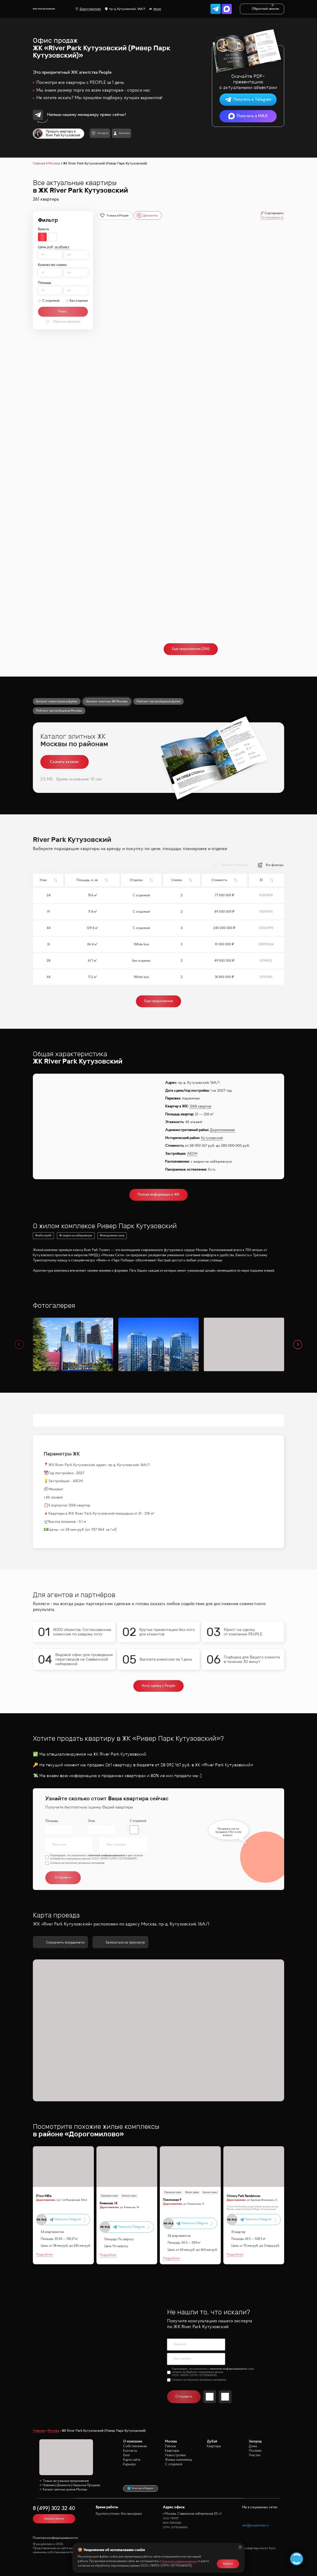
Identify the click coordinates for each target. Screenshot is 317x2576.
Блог (126, 2455)
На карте (99, 133)
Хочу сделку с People (158, 1686)
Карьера (129, 2464)
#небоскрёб (43, 1235)
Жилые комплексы (178, 2460)
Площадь (51, 1821)
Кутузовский (212, 1138)
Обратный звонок (262, 9)
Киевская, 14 (108, 2203)
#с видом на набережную (75, 1235)
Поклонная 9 (172, 2200)
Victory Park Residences (243, 2196)
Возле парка (192, 2192)
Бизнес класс (129, 2196)
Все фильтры (271, 865)
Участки (254, 2455)
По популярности (272, 217)
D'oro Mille (44, 2196)
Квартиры (172, 2451)
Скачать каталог (64, 762)
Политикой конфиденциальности (183, 2561)
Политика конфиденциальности (55, 2538)
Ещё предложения (158, 1001)
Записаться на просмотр (120, 1942)
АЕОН (192, 1154)
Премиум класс (109, 2196)
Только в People (114, 215)
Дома (253, 2446)
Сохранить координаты (60, 1942)
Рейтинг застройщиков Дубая (158, 701)
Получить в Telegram (248, 100)
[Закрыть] (239, 2549)
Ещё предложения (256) (191, 649)
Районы (170, 2446)
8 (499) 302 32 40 (54, 2509)
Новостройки (175, 2455)
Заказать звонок (54, 2518)
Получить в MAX (248, 116)
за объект (62, 247)
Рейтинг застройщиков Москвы (59, 710)
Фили (155, 9)
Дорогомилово (88, 9)
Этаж (91, 1821)
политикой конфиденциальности (106, 1855)
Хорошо (227, 2563)
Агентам (121, 133)
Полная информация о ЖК (159, 1194)
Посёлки (255, 2451)
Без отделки (79, 300)
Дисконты (147, 215)
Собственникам (135, 2446)
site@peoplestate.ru (255, 2525)
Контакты (130, 2451)
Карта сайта (131, 2460)
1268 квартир (200, 1106)
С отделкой (50, 300)
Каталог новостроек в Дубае (56, 701)
